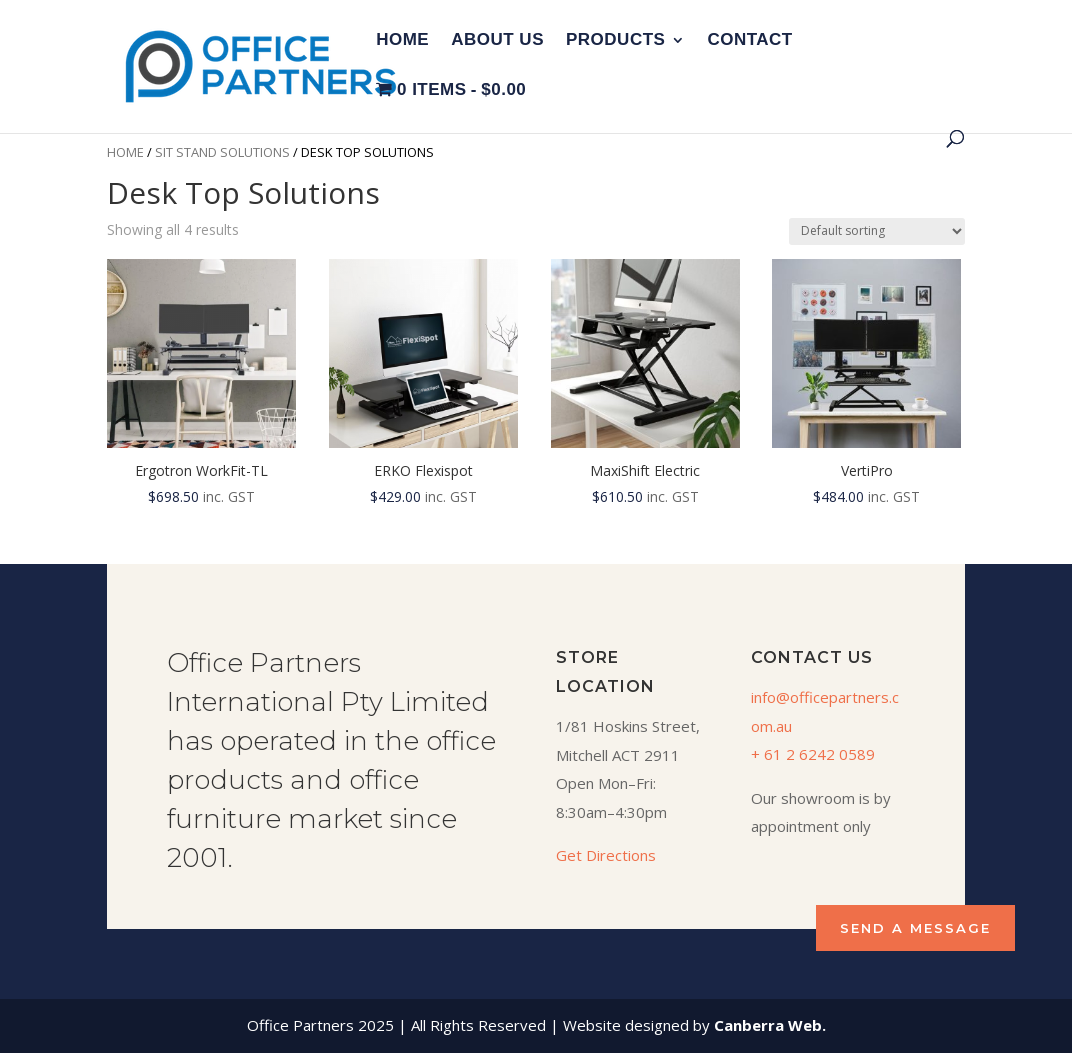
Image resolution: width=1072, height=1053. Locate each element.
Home (402, 41)
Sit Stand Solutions (222, 152)
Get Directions (606, 855)
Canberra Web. (770, 1025)
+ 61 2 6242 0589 (813, 754)
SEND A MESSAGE (915, 928)
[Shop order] (877, 231)
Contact (749, 41)
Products (615, 41)
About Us (497, 41)
